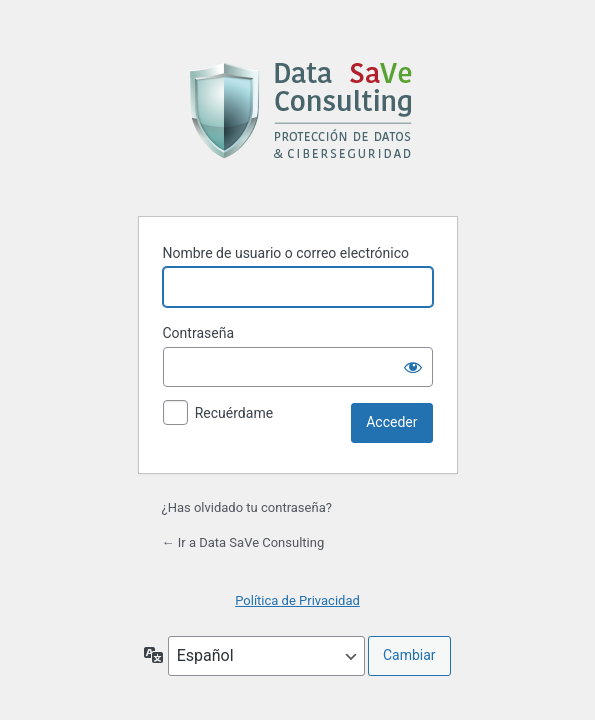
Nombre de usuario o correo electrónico (286, 253)
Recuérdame (234, 413)
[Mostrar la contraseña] (413, 367)
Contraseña (199, 333)
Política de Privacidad (297, 600)
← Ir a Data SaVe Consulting (243, 542)
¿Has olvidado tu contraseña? (247, 507)
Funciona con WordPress (297, 110)
